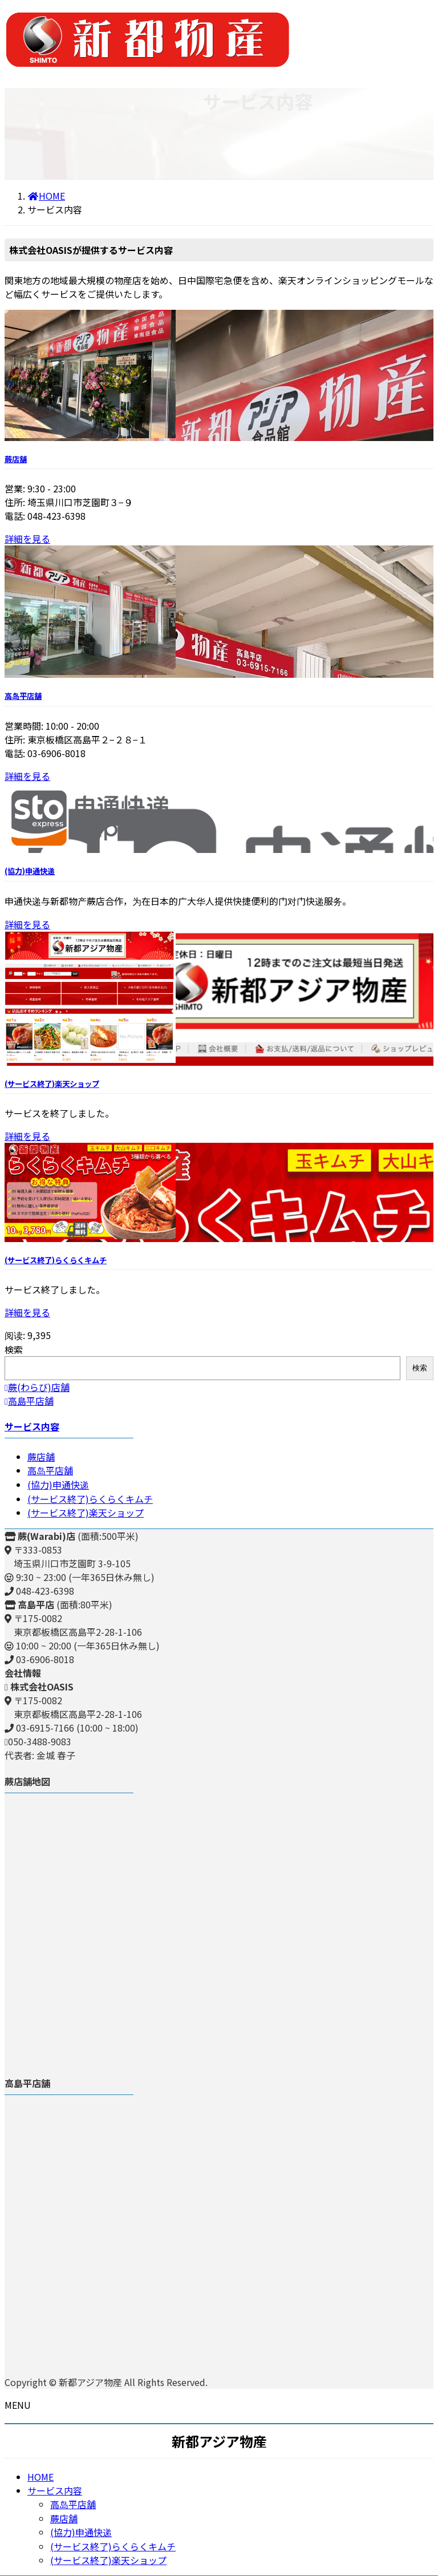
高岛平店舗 (23, 695)
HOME (40, 2477)
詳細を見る (27, 538)
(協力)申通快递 (30, 871)
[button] (219, 1387)
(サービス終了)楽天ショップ (52, 1083)
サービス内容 (32, 1426)
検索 (14, 1349)
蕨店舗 (16, 459)
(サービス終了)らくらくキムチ (56, 1260)
